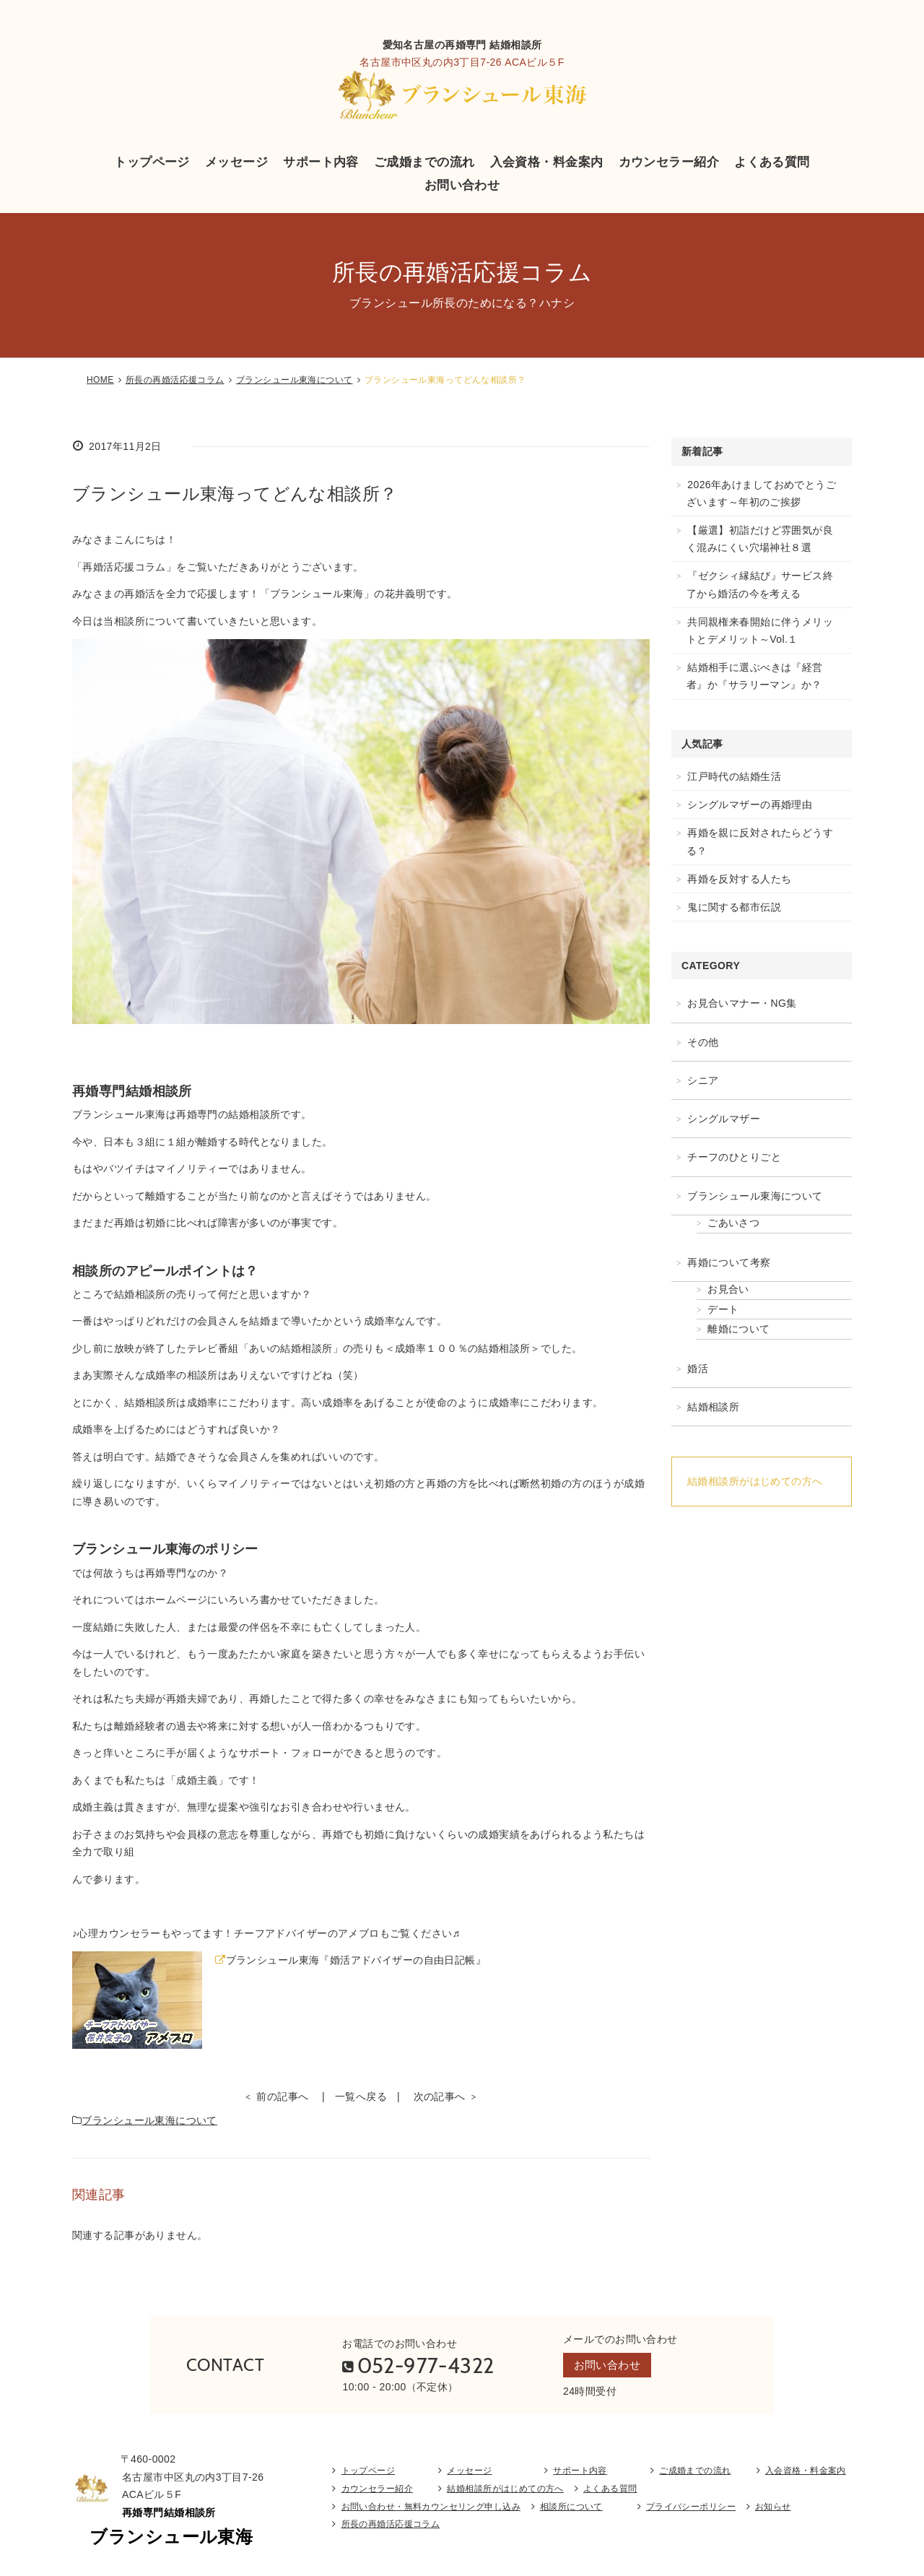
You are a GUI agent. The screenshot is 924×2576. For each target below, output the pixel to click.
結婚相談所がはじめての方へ (754, 1481)
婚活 (697, 1368)
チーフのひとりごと (734, 1157)
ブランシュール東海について (294, 380)
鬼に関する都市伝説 (734, 907)
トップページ (152, 162)
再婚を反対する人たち (739, 879)
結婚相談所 (713, 1407)
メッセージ (236, 162)
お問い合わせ (462, 185)
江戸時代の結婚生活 (734, 776)
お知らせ (773, 2509)
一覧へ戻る (361, 2096)
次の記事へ (440, 2096)
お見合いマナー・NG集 (742, 1003)
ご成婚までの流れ (424, 162)
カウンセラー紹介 (669, 162)
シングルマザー (723, 1119)
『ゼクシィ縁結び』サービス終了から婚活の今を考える (760, 584)
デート (722, 1309)
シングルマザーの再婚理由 (749, 804)
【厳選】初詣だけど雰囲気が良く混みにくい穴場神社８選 (760, 538)
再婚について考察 (728, 1262)
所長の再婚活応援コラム (175, 380)
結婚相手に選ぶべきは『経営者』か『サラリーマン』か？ (755, 676)
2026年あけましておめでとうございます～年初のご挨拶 (761, 493)
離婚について (738, 1329)
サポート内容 (321, 162)
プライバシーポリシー (691, 2509)
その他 (702, 1042)
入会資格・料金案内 (546, 162)
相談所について (571, 2509)
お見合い (728, 1289)
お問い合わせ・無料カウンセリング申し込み (430, 2509)
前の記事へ (282, 2096)
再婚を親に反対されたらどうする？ (760, 841)
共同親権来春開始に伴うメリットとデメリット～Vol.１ (760, 630)
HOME (100, 380)
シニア (702, 1080)
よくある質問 (772, 162)
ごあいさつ (733, 1223)
